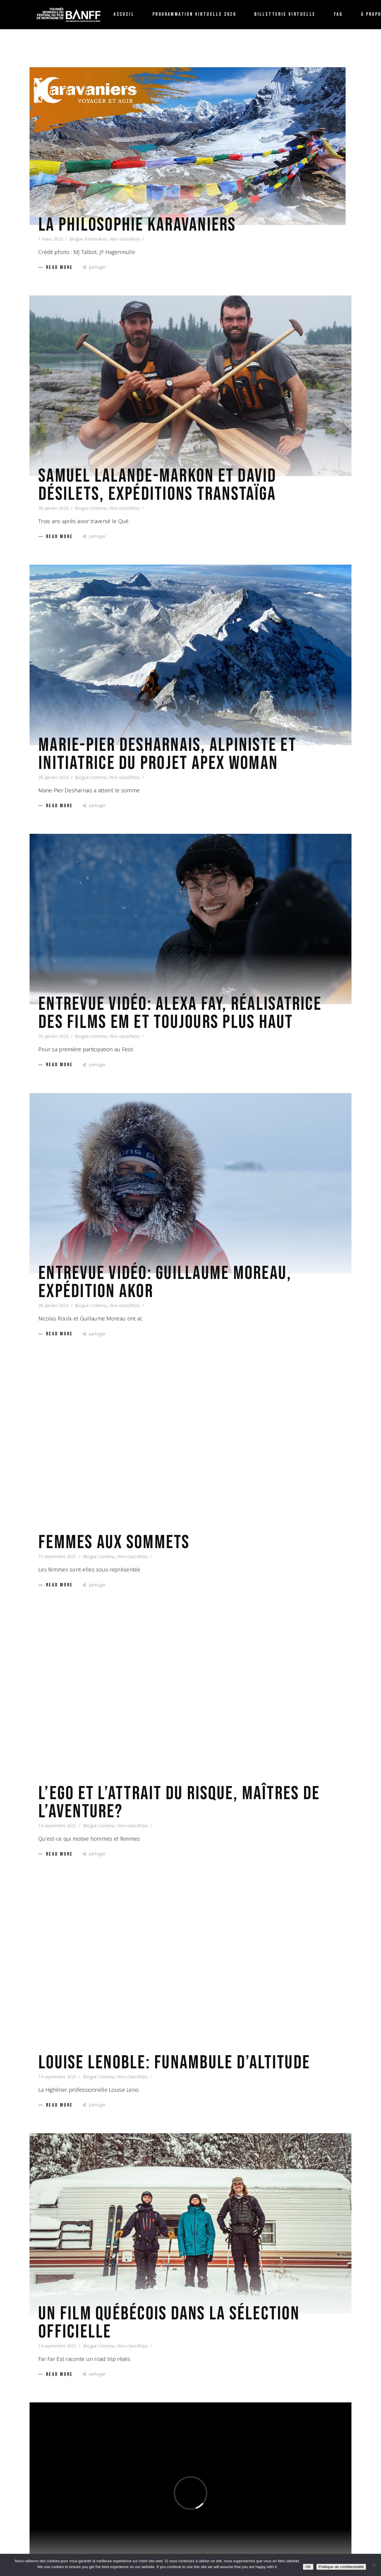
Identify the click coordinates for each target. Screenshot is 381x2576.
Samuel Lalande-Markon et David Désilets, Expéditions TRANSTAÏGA (157, 485)
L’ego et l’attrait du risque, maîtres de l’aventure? (179, 1803)
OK (308, 2567)
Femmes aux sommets (114, 1543)
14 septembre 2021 (57, 1825)
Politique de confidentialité (341, 2567)
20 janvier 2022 (53, 508)
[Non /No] (374, 2565)
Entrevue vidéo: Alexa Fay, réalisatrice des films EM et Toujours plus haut (180, 1013)
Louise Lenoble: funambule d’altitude (174, 2063)
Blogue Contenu (91, 508)
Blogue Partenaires (88, 239)
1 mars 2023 (50, 239)
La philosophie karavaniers (137, 225)
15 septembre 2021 (57, 1556)
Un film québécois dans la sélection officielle (169, 2323)
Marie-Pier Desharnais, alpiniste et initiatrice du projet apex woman (167, 754)
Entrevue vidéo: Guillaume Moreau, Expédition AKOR (164, 1282)
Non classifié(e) (125, 239)
